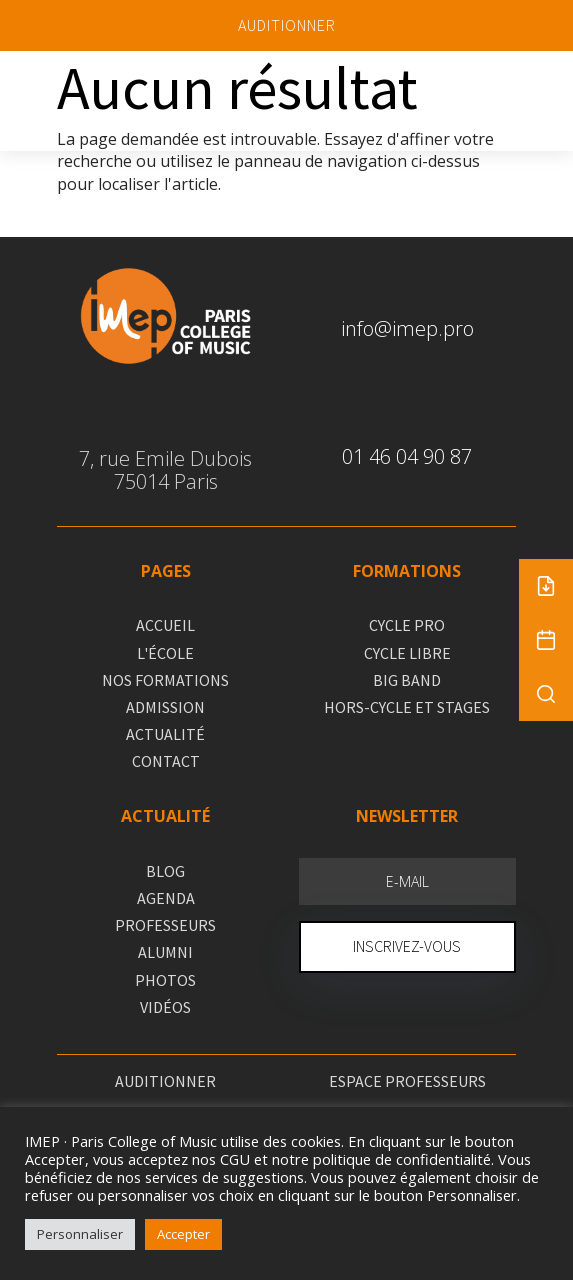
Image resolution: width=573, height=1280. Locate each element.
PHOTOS (165, 980)
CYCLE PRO (407, 625)
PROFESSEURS (165, 925)
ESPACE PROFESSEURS (407, 1081)
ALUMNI (165, 952)
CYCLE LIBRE (407, 653)
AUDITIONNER (287, 25)
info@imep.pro (407, 328)
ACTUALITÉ (165, 734)
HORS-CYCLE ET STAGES (407, 707)
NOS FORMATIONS (165, 680)
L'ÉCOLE (165, 653)
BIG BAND (407, 680)
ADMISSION (165, 707)
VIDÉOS (165, 1007)
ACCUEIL (165, 625)
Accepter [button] (183, 1234)
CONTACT (166, 761)
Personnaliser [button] (80, 1234)
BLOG (165, 871)
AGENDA (166, 898)
